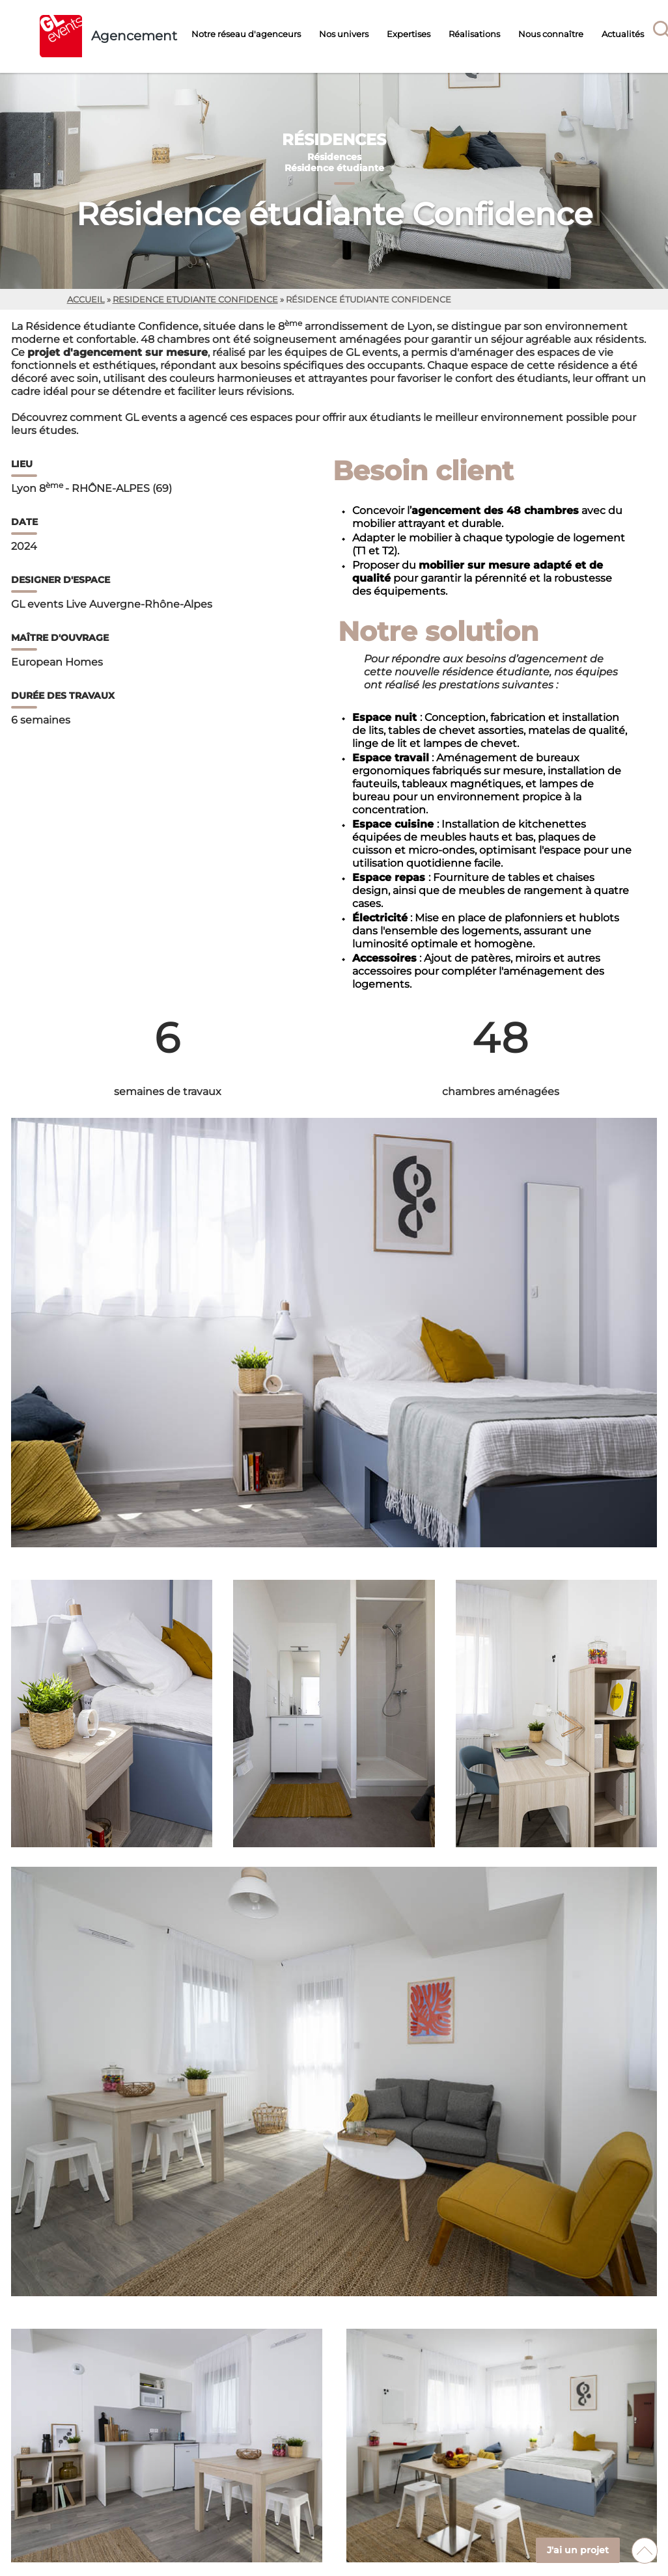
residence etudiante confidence (195, 300)
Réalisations (474, 34)
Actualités (623, 34)
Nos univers (344, 34)
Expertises (408, 34)
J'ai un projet (578, 2550)
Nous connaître (550, 34)
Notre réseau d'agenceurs (246, 34)
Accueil (86, 300)
